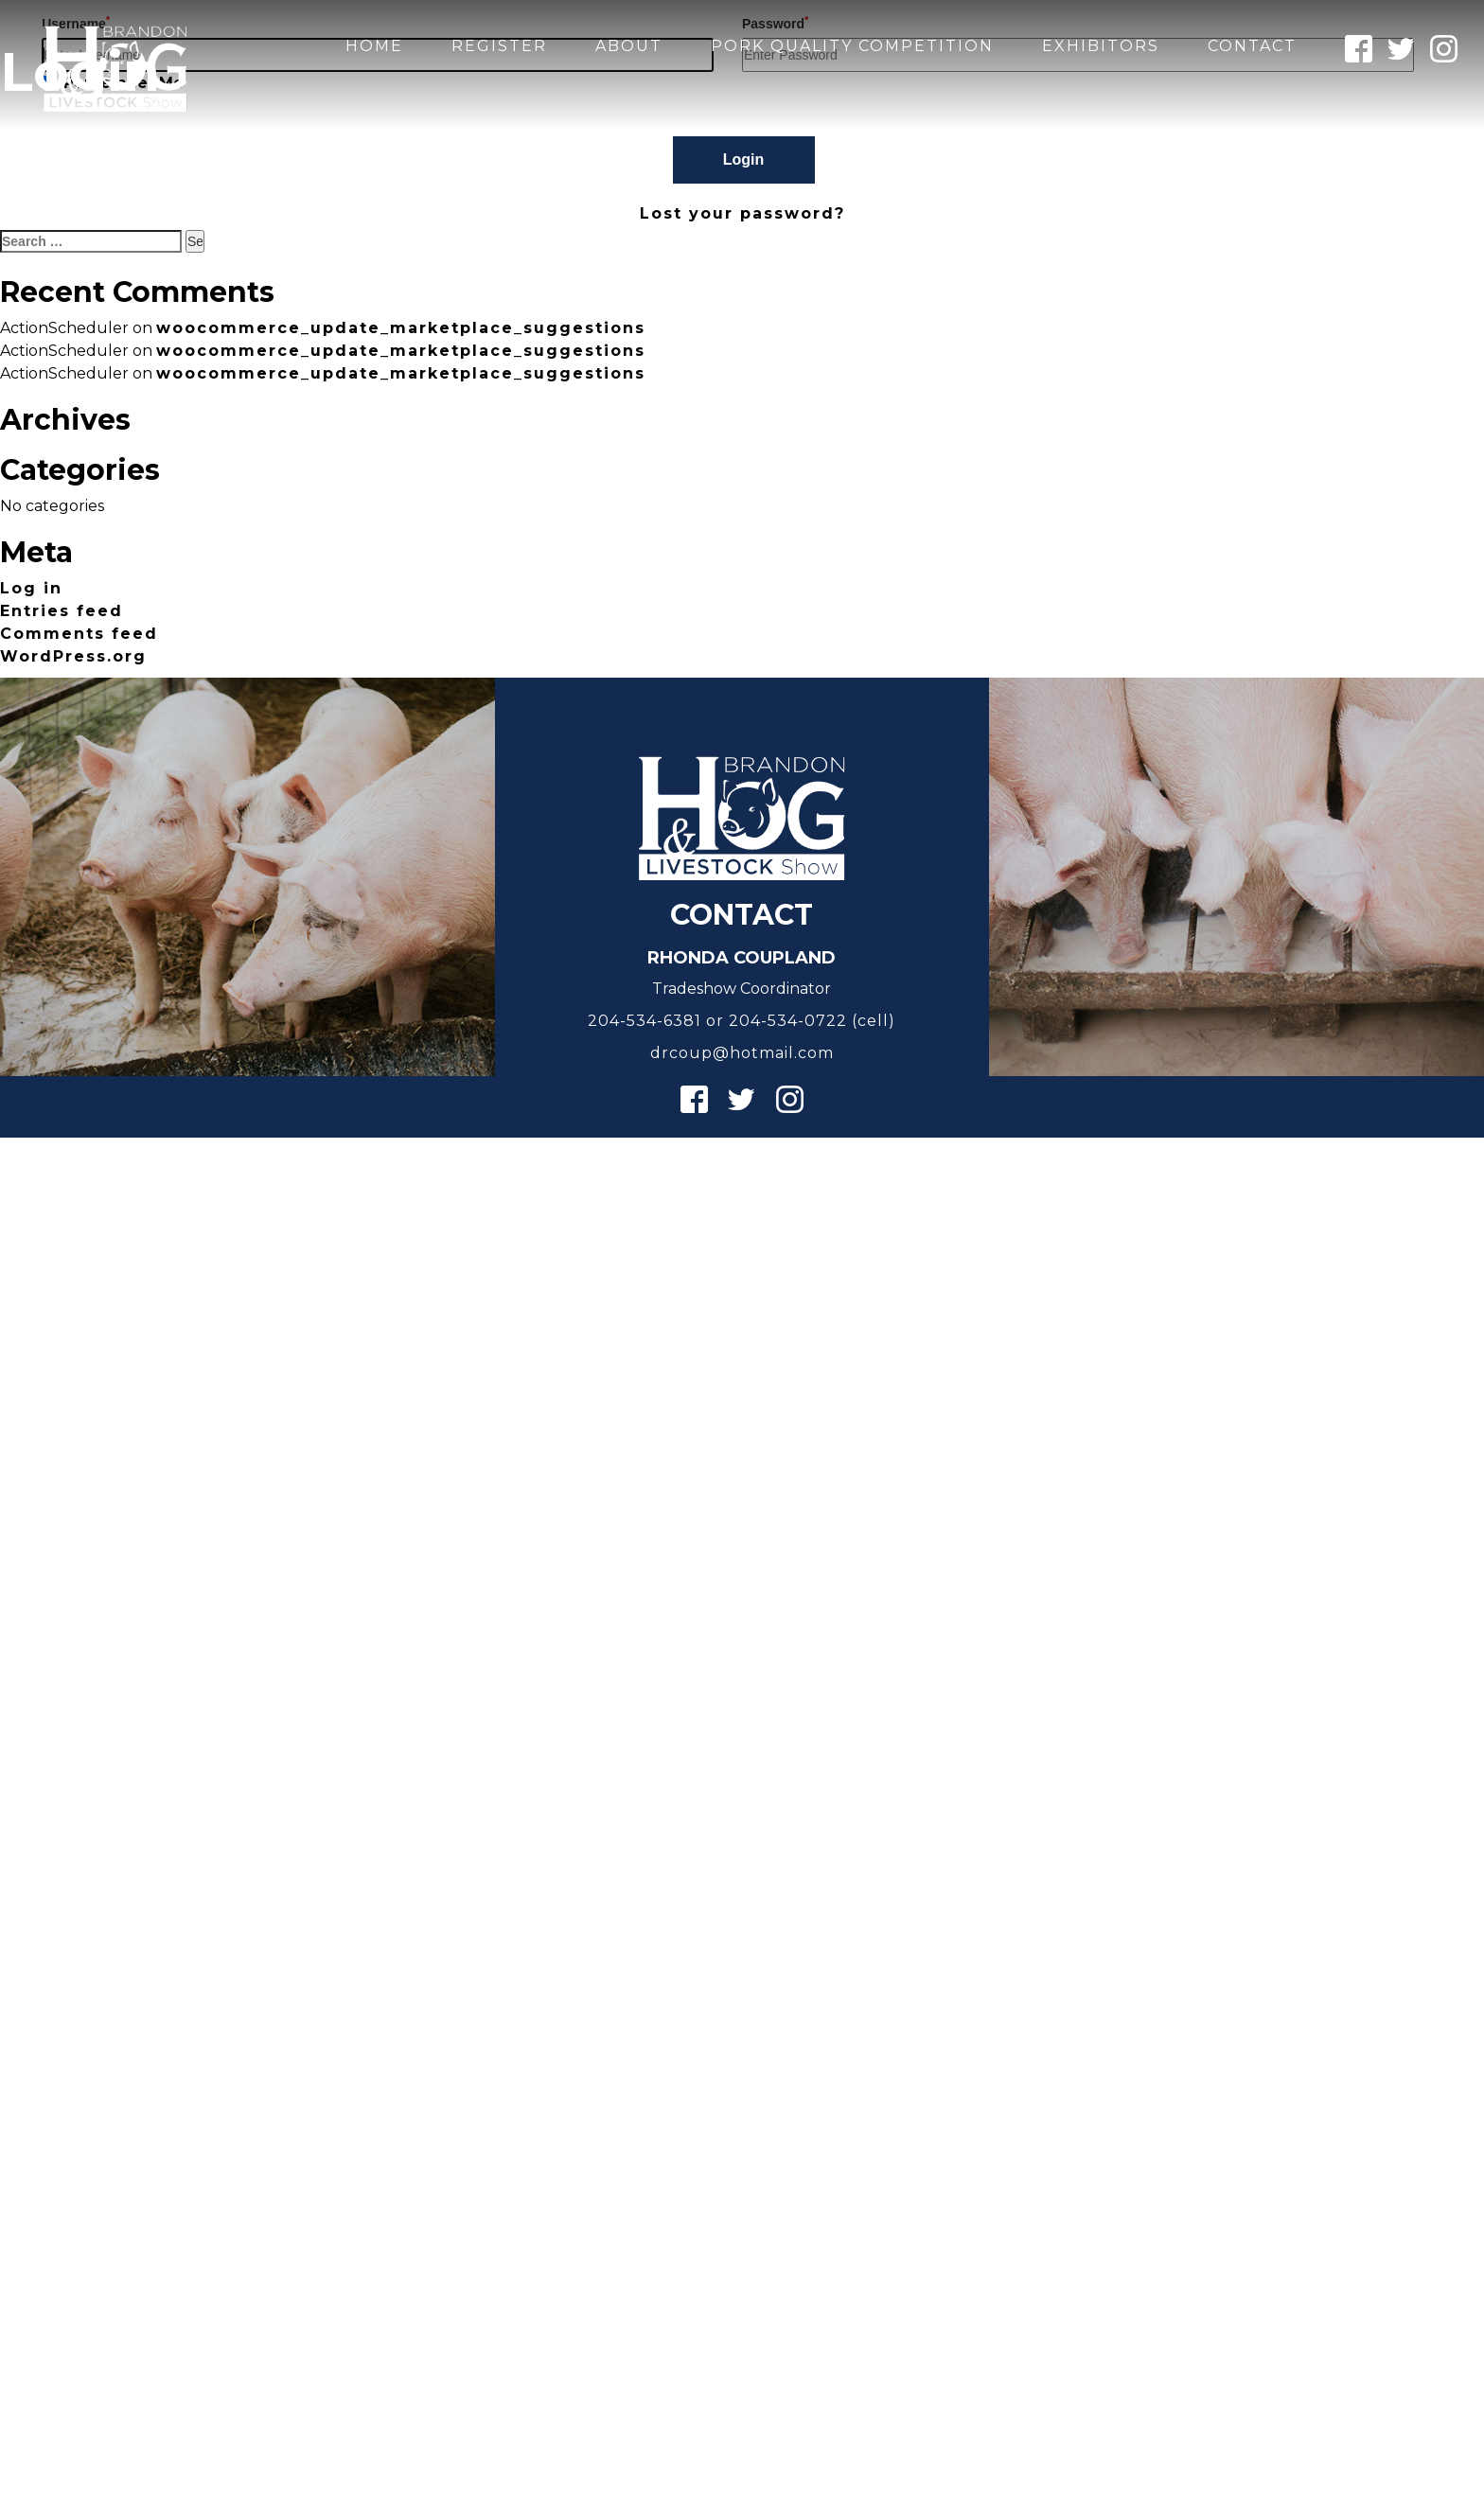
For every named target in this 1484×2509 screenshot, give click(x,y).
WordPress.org (73, 656)
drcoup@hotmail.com (742, 1053)
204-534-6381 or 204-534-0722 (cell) (741, 1021)
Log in (31, 588)
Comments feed (79, 634)
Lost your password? (742, 213)
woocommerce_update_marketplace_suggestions (400, 328)
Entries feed (61, 611)
